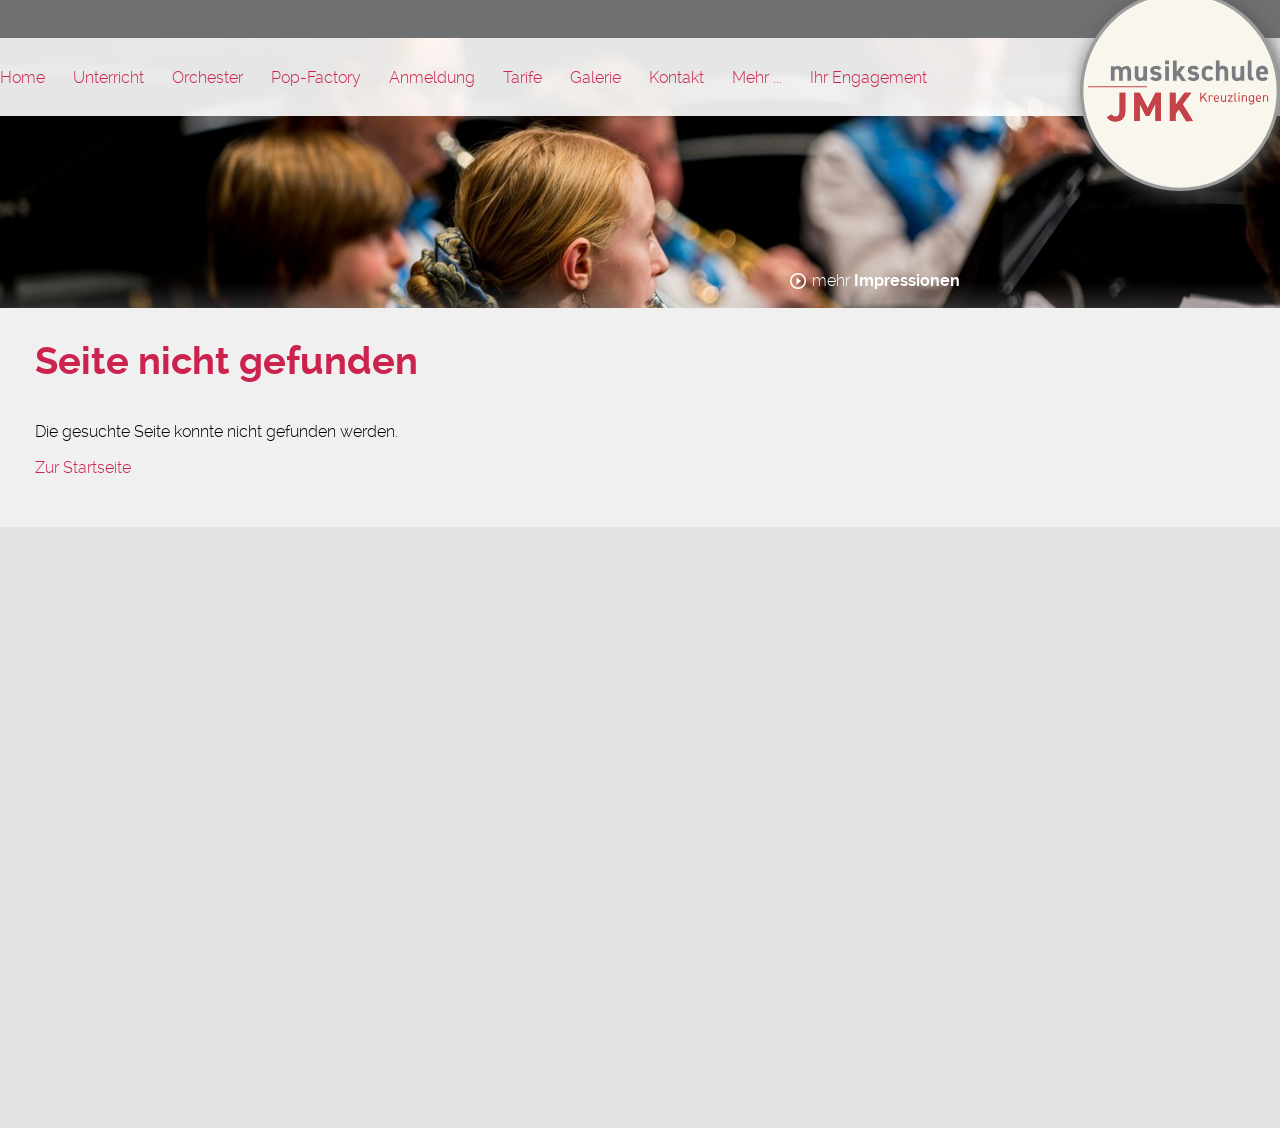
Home (22, 77)
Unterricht (108, 77)
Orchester (207, 77)
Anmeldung (432, 77)
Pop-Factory (316, 77)
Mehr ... (757, 77)
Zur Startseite (83, 467)
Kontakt (676, 77)
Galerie (595, 77)
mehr (886, 280)
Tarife (522, 77)
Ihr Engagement (868, 77)
